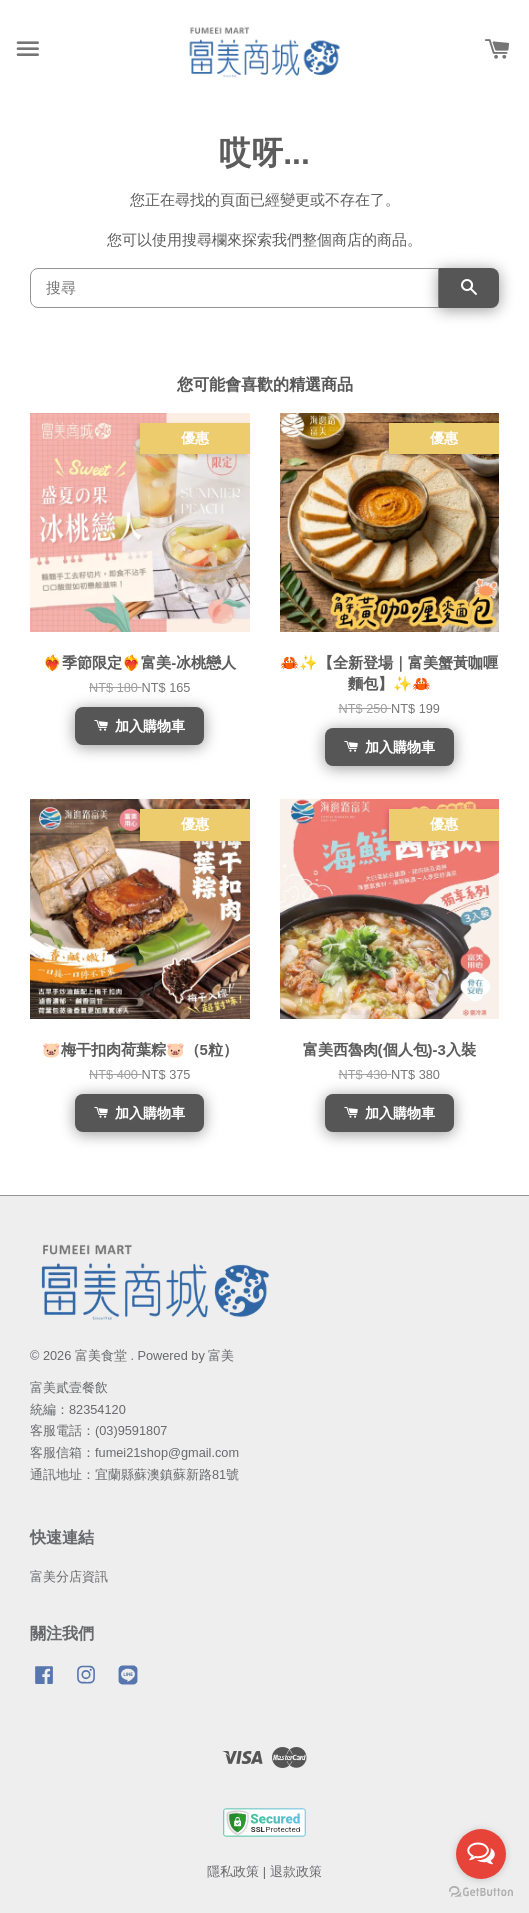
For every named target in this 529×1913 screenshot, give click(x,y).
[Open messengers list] (481, 1854)
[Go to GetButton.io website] (481, 1892)
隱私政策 (233, 1871)
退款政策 (296, 1871)
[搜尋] (234, 288)
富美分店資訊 (69, 1576)
